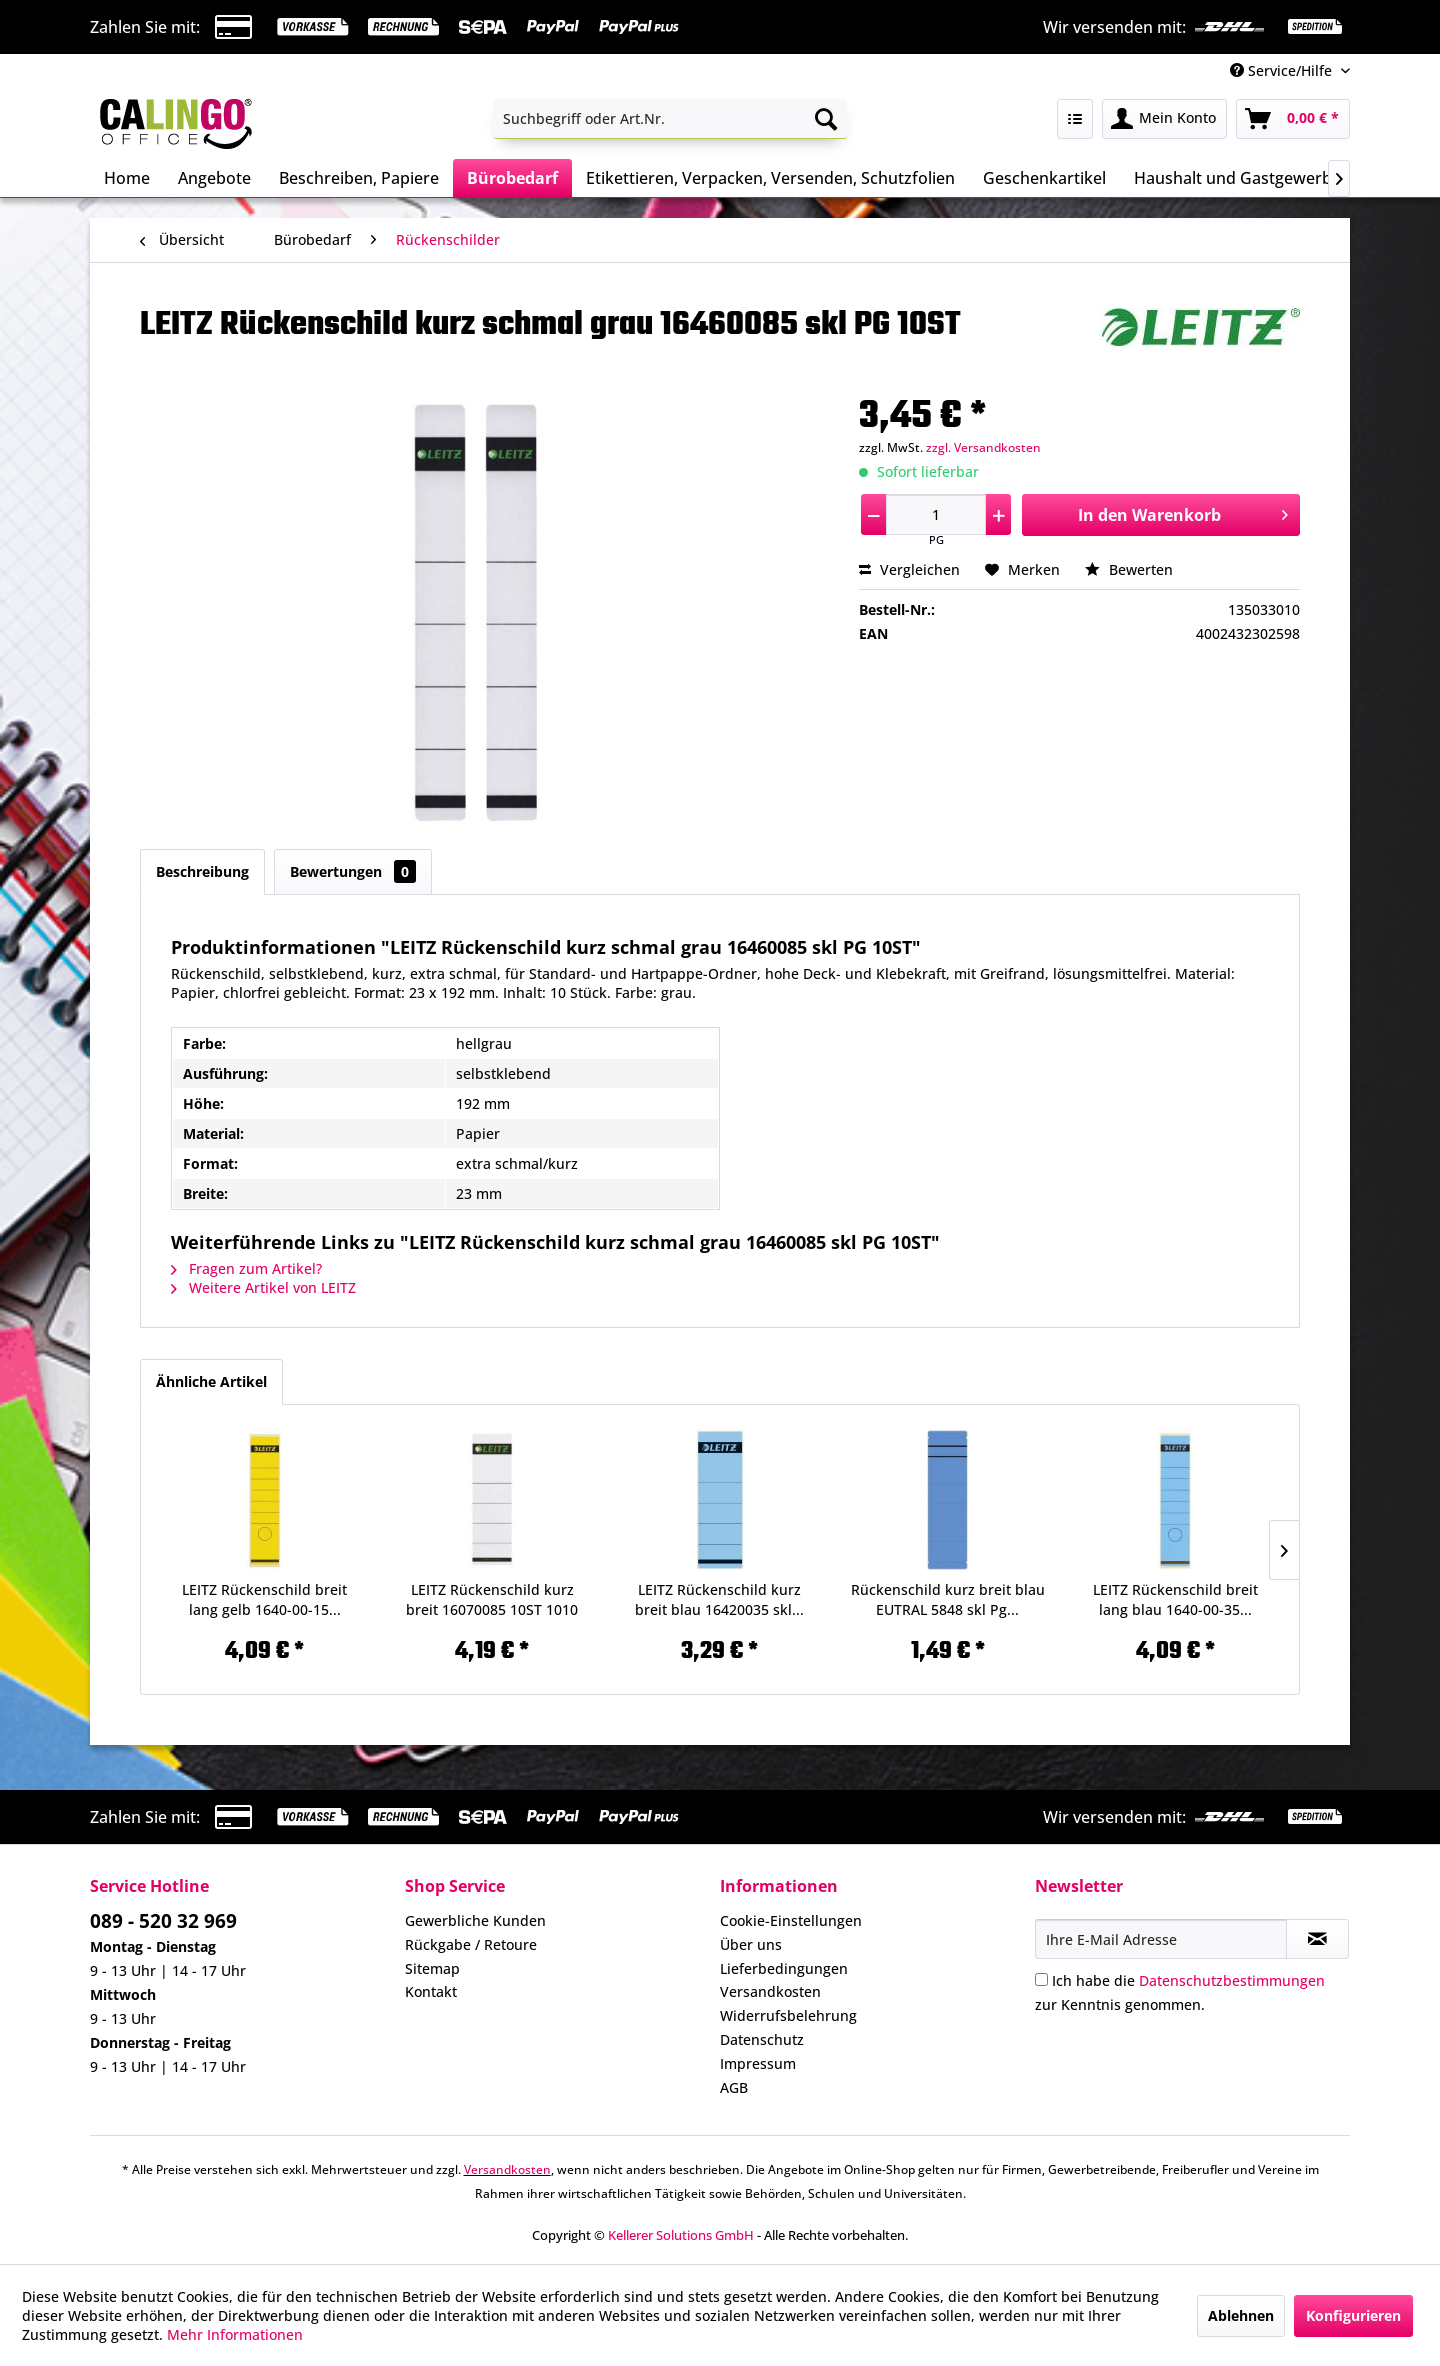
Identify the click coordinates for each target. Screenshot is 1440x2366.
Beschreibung (202, 871)
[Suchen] (826, 119)
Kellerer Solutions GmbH (681, 2235)
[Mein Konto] (1164, 119)
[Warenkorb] (1293, 119)
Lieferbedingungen (784, 1968)
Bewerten (1129, 569)
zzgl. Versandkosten (983, 447)
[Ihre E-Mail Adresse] (1161, 1939)
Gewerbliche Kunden (475, 1920)
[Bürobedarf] (512, 178)
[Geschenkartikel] (1044, 178)
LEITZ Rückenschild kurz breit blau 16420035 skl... (719, 1599)
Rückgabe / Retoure (471, 1944)
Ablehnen (1241, 2315)
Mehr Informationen (235, 2334)
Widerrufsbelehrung (788, 2015)
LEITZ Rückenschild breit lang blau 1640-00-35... (1175, 1599)
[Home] (127, 178)
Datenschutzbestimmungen (1232, 1980)
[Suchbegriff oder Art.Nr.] (670, 119)
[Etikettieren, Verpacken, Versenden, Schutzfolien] (770, 178)
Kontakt (431, 1991)
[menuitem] (670, 119)
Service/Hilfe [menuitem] (1283, 70)
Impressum (758, 2063)
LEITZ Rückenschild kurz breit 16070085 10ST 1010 (492, 1599)
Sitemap (432, 1968)
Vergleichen (909, 569)
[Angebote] (214, 178)
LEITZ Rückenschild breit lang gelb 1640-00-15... (264, 1599)
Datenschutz (762, 2039)
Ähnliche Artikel (211, 1381)
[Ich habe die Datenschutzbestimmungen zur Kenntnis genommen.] (1041, 1979)
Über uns (751, 1944)
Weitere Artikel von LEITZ (263, 1287)
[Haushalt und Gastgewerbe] (1237, 178)
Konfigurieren (1353, 2315)
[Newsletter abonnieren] (1317, 1939)
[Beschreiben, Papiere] (359, 178)
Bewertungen (353, 871)
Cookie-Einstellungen (791, 1920)
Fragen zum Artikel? (246, 1268)
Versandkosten (770, 1991)
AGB (734, 2087)
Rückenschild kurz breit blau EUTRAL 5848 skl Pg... (948, 1599)
